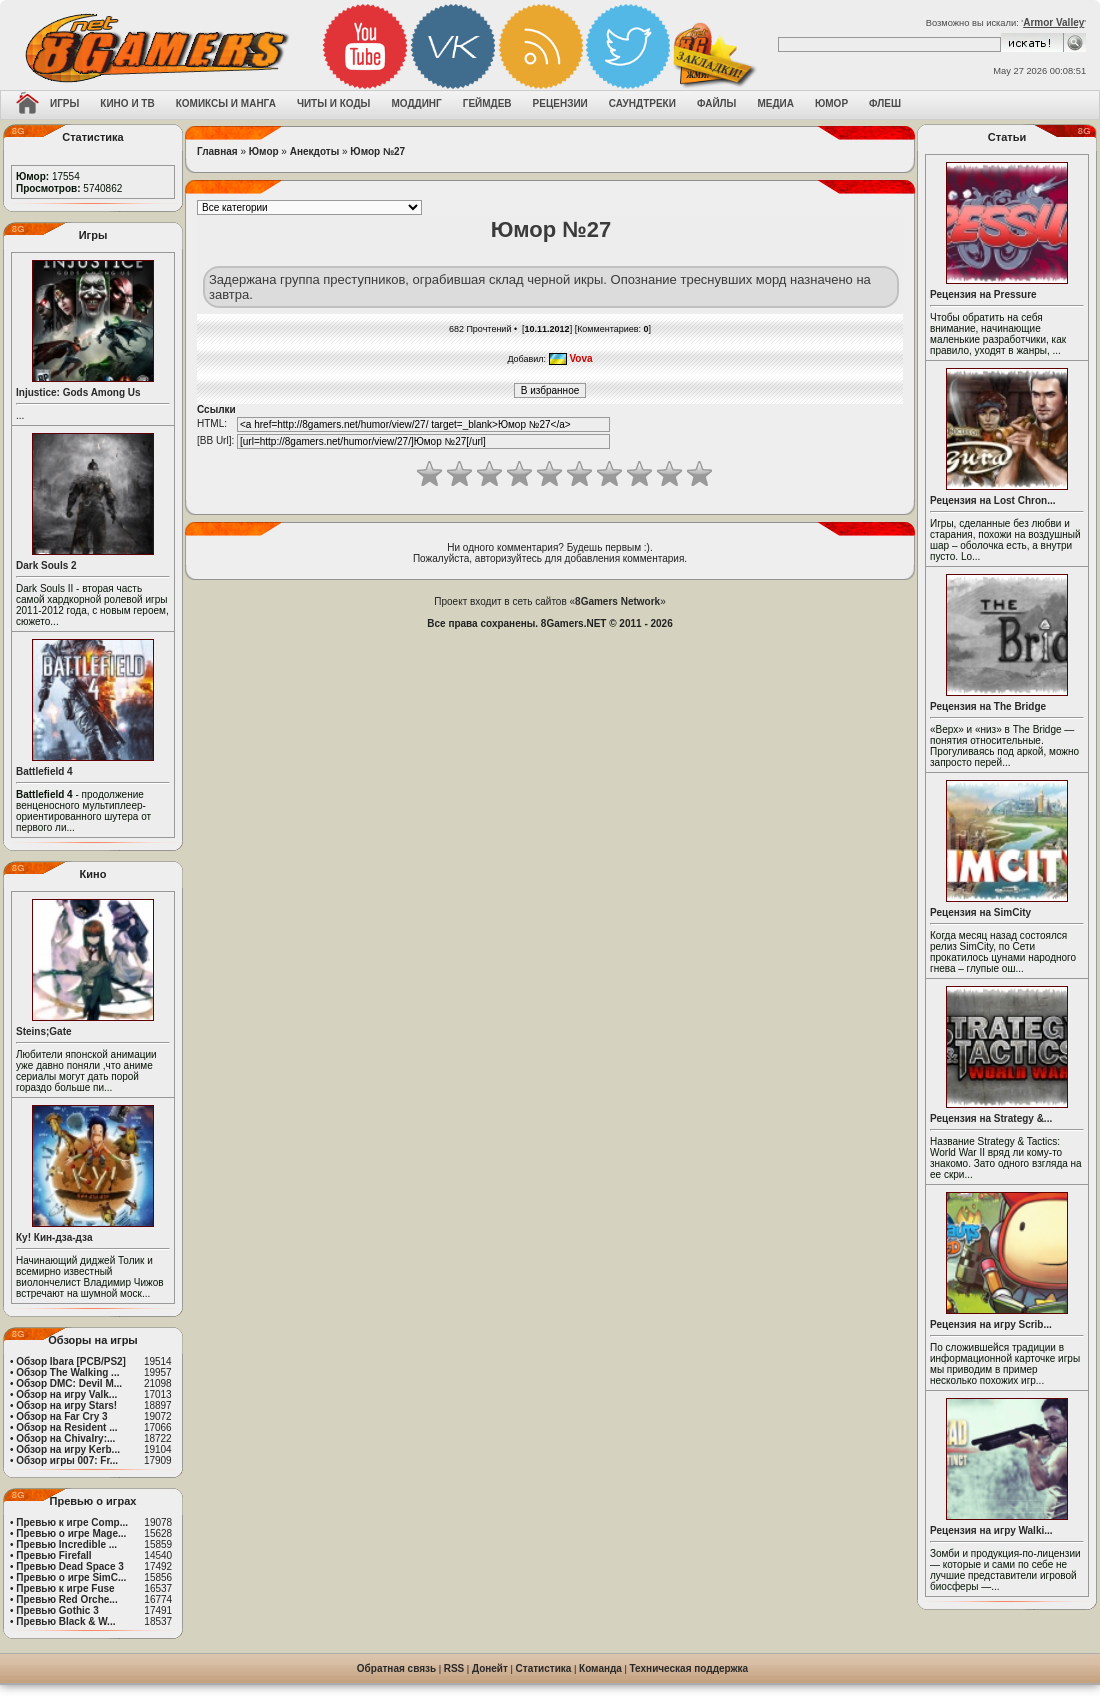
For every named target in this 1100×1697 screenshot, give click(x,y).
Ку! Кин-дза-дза (54, 1237)
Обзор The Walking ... (67, 1372)
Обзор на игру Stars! (66, 1405)
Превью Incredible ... (66, 1544)
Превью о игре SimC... (71, 1577)
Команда (600, 1668)
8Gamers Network (617, 601)
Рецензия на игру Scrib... (991, 1324)
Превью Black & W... (65, 1621)
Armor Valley (1053, 22)
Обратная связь (396, 1668)
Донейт (490, 1668)
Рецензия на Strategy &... (991, 1118)
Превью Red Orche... (66, 1599)
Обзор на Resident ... (66, 1427)
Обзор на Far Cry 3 (61, 1416)
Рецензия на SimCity (980, 912)
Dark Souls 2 (46, 565)
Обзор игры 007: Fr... (67, 1460)
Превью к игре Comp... (72, 1522)
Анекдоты (314, 151)
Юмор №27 (377, 151)
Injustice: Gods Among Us (78, 392)
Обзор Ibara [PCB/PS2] (71, 1361)
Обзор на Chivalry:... (65, 1438)
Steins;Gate (44, 1031)
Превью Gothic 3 (57, 1610)
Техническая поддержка (689, 1668)
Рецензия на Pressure (983, 294)
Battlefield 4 (44, 771)
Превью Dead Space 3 (70, 1566)
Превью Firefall (53, 1555)
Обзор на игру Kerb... (68, 1449)
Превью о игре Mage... (71, 1533)
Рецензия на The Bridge (988, 706)
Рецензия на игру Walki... (991, 1530)
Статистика (544, 1668)
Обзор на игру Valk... (66, 1394)
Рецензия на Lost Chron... (993, 500)
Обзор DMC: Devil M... (69, 1383)
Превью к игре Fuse (65, 1588)
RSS (454, 1668)
